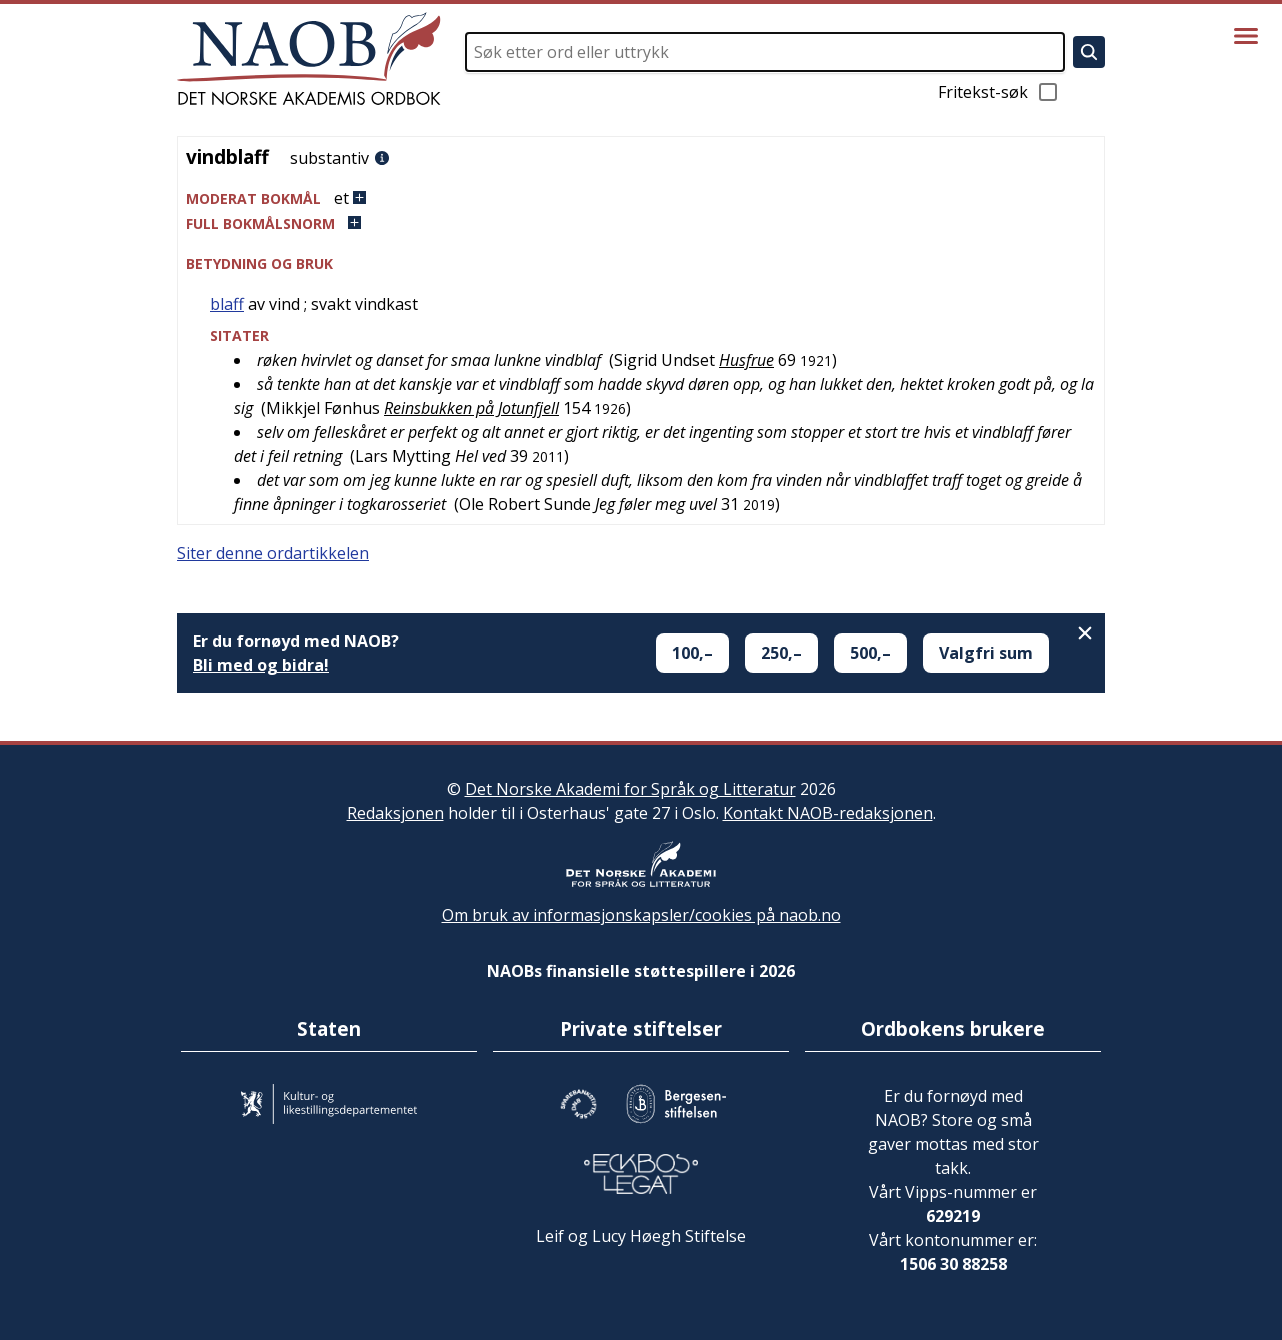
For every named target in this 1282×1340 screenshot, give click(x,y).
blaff (227, 304)
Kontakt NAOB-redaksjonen (828, 813)
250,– (781, 653)
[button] (641, 198)
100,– (692, 653)
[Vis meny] (1246, 36)
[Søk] (1089, 52)
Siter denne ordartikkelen (273, 553)
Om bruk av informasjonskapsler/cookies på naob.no (641, 915)
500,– (870, 653)
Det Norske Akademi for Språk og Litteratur (630, 789)
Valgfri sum (986, 653)
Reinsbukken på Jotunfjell (471, 408)
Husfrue (746, 360)
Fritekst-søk (999, 92)
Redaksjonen (395, 813)
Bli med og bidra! (261, 665)
